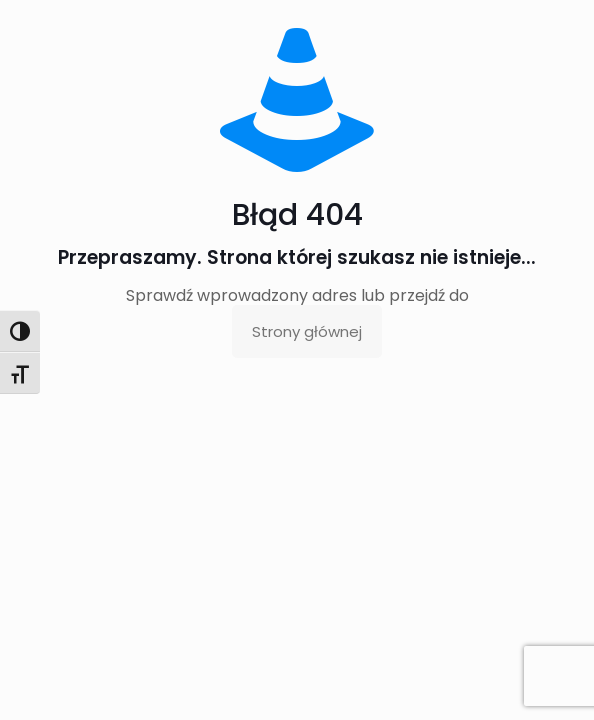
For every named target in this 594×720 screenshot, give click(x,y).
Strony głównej (307, 331)
